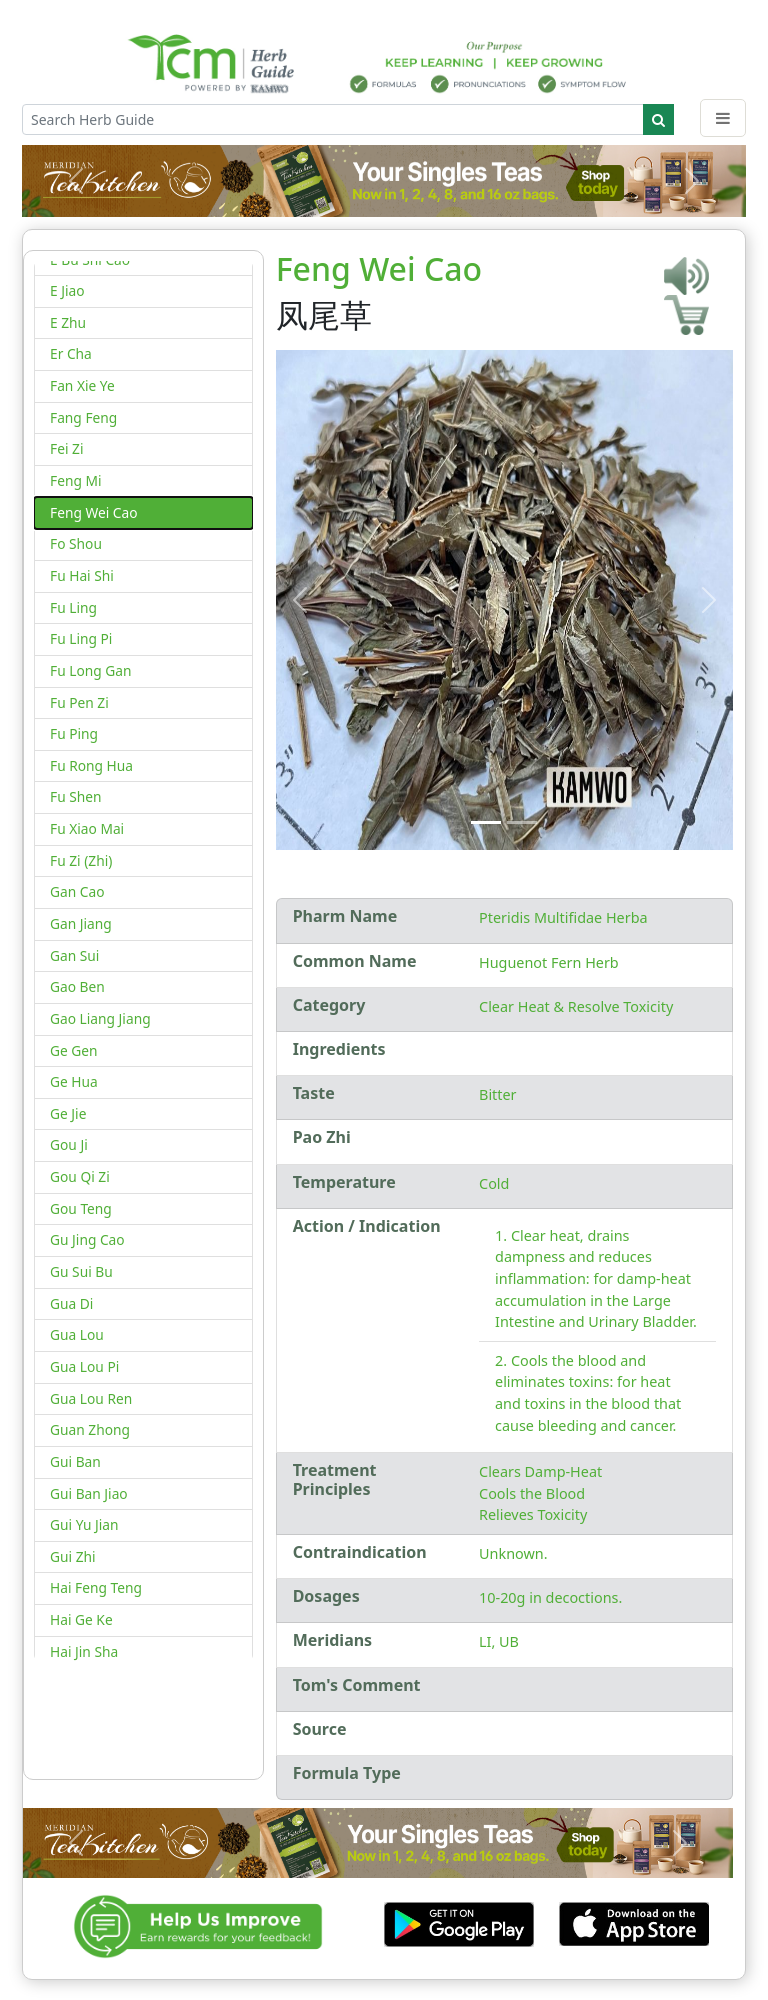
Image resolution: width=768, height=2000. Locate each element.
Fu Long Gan (90, 670)
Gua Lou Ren (91, 1398)
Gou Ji (69, 1144)
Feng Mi (75, 480)
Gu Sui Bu (81, 1271)
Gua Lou (77, 1334)
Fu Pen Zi (79, 702)
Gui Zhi (73, 1556)
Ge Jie (68, 1113)
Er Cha (71, 353)
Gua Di (71, 1303)
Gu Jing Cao (87, 1239)
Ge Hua (74, 1081)
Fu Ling (73, 607)
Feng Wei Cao (94, 512)
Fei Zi (66, 448)
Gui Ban (75, 1461)
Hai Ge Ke (81, 1619)
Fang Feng (83, 417)
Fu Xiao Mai (87, 828)
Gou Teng (81, 1208)
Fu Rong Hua (91, 765)
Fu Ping (74, 733)
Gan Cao (77, 891)
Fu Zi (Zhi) (81, 860)
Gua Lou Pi (84, 1366)
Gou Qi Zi (80, 1176)
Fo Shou (76, 543)
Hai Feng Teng (96, 1587)
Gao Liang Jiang (100, 1018)
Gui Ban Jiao (89, 1493)
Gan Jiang (81, 923)
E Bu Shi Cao (90, 259)
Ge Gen (74, 1050)
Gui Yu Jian (84, 1524)
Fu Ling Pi (81, 638)
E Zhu (68, 322)
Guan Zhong (90, 1429)
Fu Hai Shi (82, 575)
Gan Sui (74, 955)
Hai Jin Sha (84, 1651)
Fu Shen (76, 796)
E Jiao (67, 290)
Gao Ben (77, 986)
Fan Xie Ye (82, 385)
